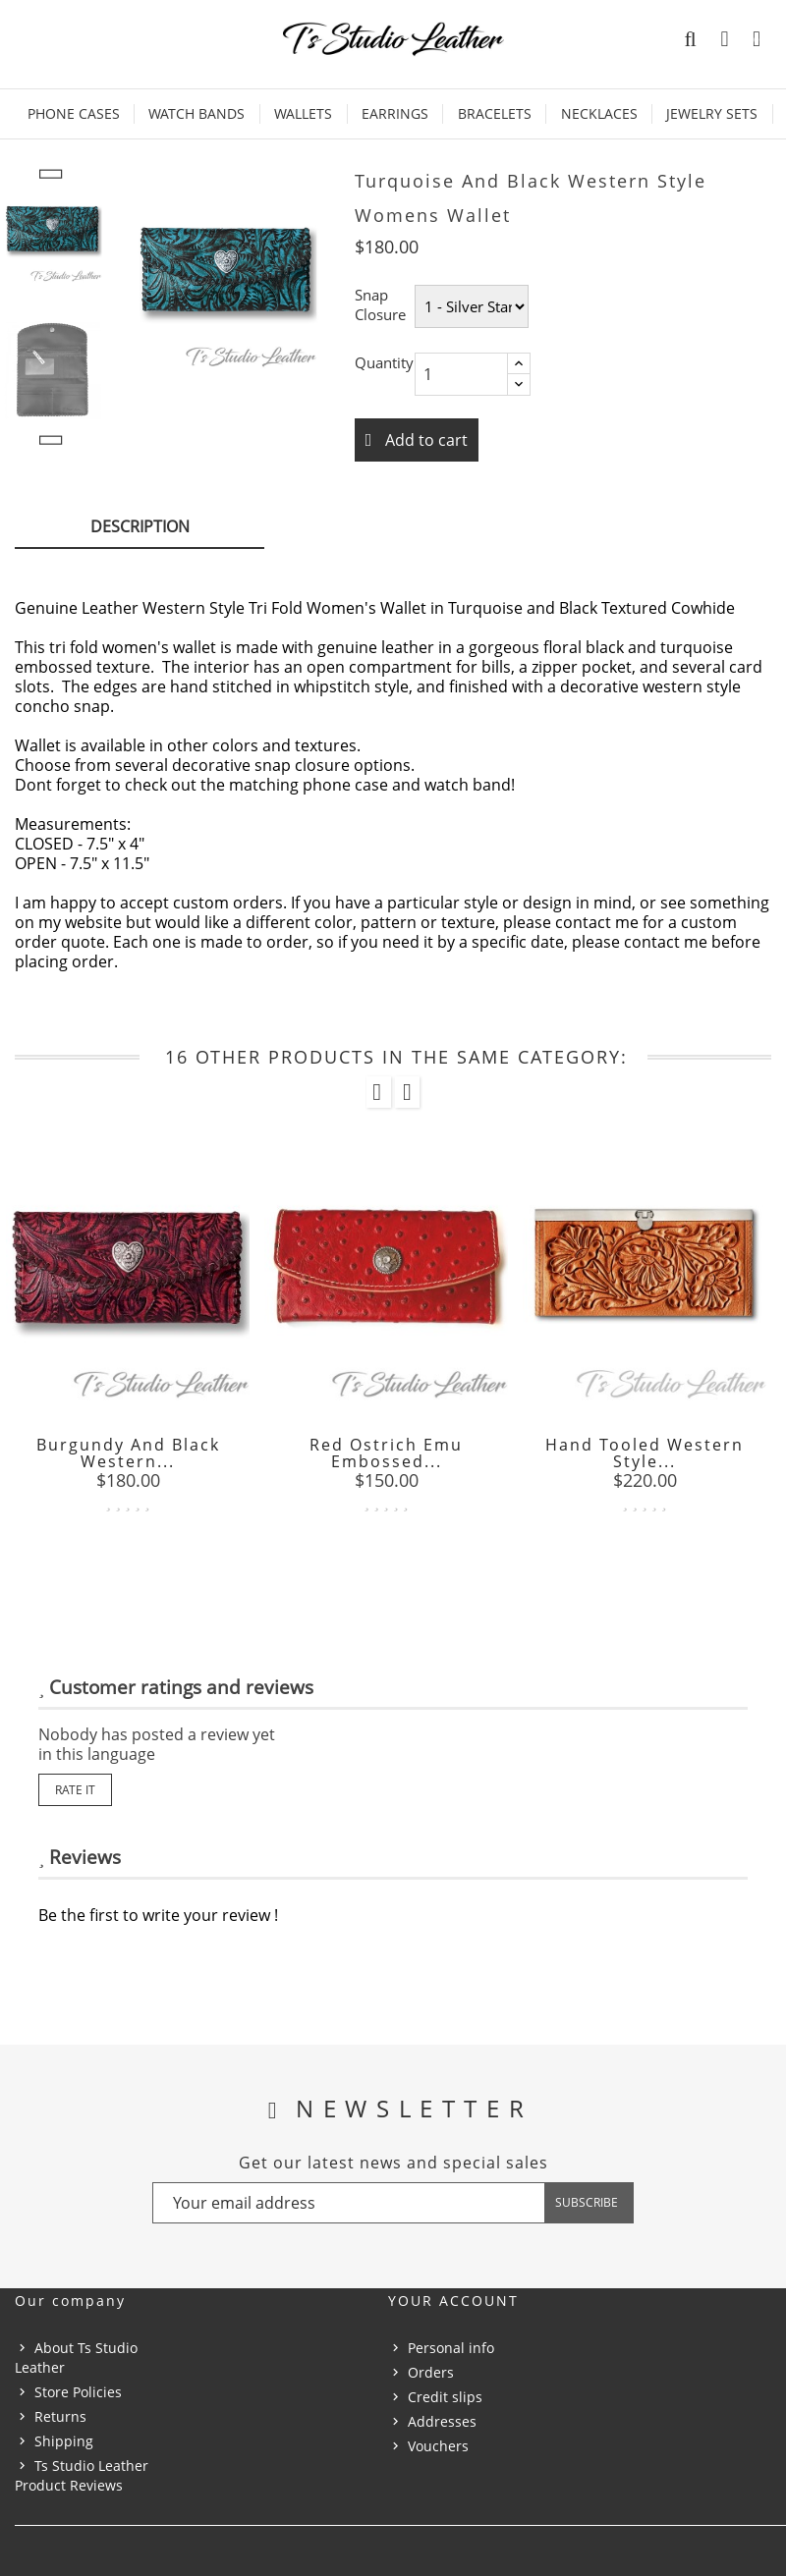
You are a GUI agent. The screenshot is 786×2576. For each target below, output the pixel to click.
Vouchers (438, 2446)
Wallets (303, 113)
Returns (60, 2416)
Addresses (442, 2421)
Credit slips (445, 2396)
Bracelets (495, 113)
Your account (453, 2300)
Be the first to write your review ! (158, 1915)
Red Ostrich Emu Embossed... (386, 1453)
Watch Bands (196, 113)
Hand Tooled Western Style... (644, 1453)
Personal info (451, 2347)
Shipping (63, 2441)
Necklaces (599, 113)
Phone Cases (74, 113)
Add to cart (424, 440)
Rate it (75, 1789)
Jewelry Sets (712, 113)
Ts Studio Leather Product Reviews (81, 2475)
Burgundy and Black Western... (128, 1453)
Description (140, 526)
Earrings (395, 113)
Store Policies (78, 2392)
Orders (431, 2372)
